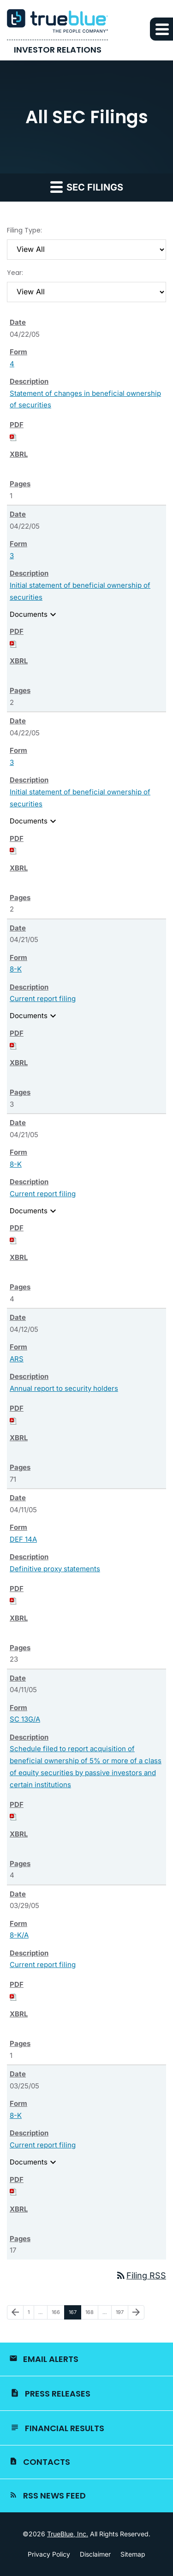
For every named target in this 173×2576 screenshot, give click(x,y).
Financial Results (64, 2428)
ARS (17, 1358)
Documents (34, 614)
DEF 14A (23, 1539)
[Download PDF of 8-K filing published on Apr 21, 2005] (13, 1045)
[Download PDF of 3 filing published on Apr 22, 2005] (13, 643)
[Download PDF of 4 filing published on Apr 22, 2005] (13, 436)
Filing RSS (140, 2275)
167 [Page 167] (74, 2314)
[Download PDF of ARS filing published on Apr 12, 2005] (13, 1420)
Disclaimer (95, 2554)
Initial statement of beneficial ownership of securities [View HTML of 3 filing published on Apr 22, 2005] (80, 591)
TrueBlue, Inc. (67, 2534)
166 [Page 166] (57, 2314)
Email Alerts (50, 2359)
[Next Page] (136, 2312)
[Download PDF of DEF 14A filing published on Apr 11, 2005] (13, 1600)
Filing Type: (24, 230)
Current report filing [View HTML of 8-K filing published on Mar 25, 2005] (43, 2145)
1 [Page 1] (30, 2314)
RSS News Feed (54, 2495)
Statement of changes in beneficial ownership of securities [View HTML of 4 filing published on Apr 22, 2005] (85, 399)
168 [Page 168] (91, 2314)
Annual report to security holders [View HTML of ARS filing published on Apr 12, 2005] (64, 1388)
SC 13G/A (25, 1719)
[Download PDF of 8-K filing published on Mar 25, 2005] (13, 2191)
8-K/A (19, 1935)
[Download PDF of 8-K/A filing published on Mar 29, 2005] (13, 1996)
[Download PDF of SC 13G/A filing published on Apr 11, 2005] (13, 1816)
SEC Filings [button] (86, 186)
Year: (15, 272)
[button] (161, 29)
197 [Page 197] (121, 2314)
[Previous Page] (15, 2312)
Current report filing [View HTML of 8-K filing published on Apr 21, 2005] (43, 998)
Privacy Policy (49, 2554)
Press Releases (57, 2393)
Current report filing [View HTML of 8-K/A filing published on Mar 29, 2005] (43, 1964)
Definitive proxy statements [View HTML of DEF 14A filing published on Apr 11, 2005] (55, 1568)
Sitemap (132, 2554)
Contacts (46, 2462)
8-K (16, 969)
